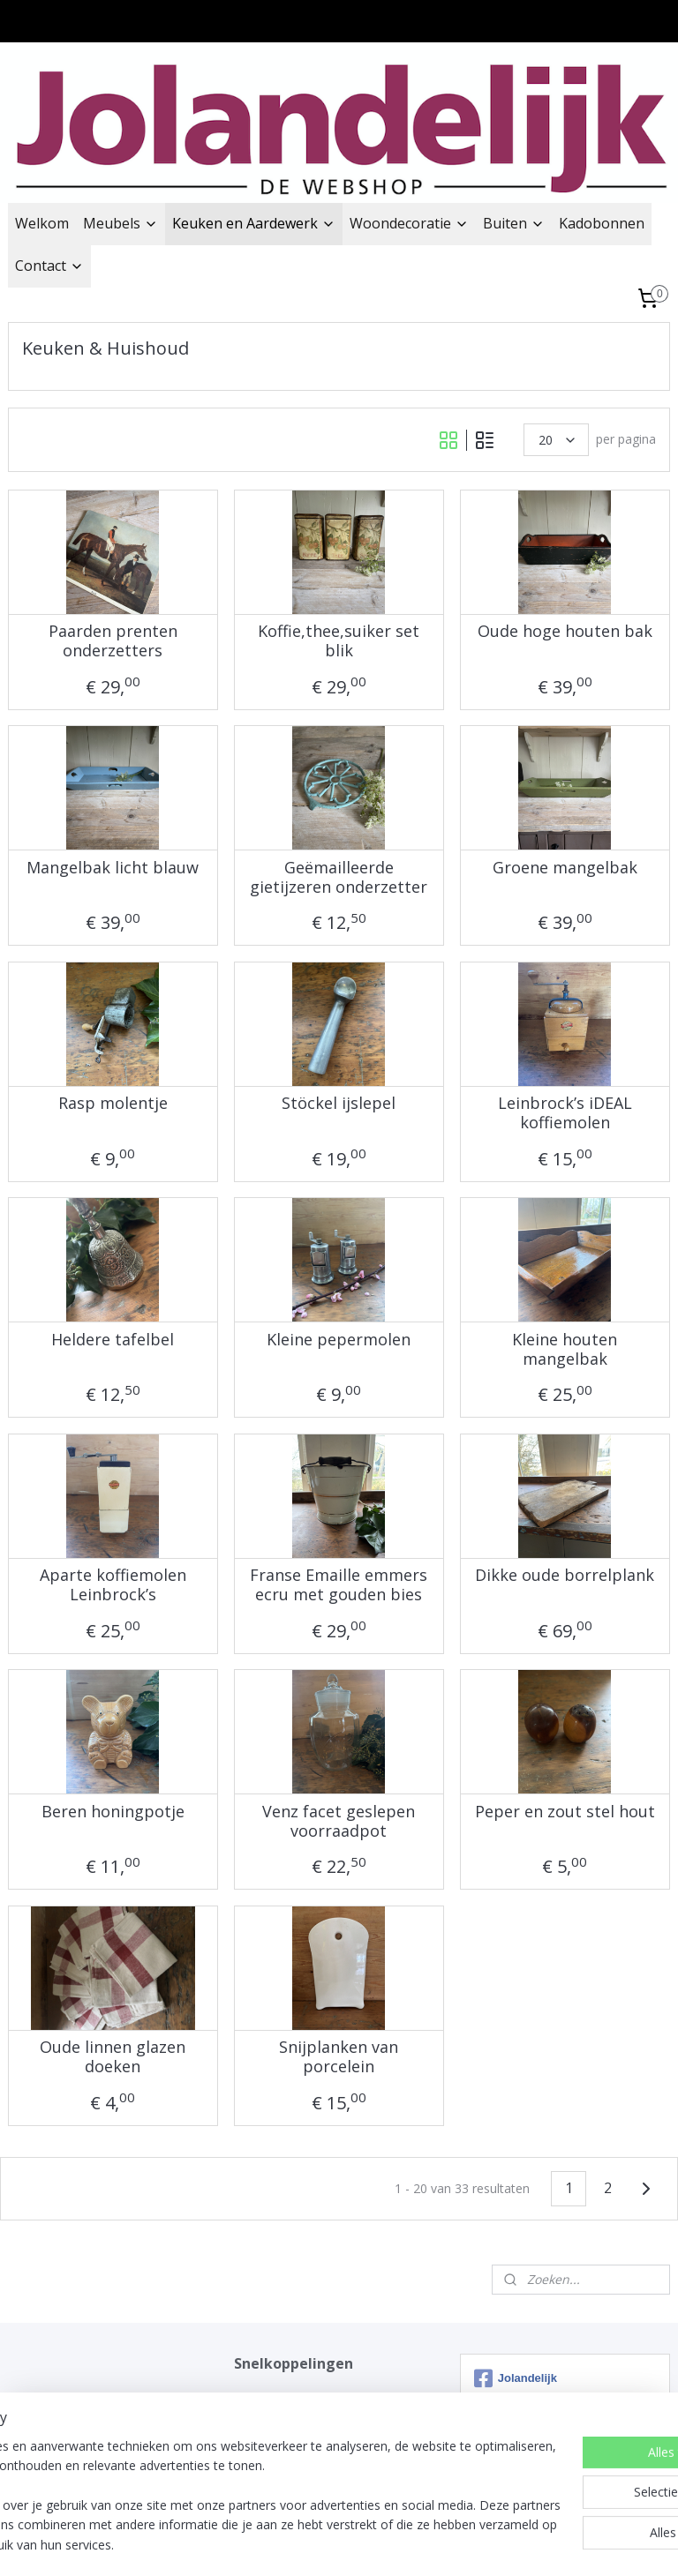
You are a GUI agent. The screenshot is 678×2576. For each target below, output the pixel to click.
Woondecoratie (409, 223)
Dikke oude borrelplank (564, 1575)
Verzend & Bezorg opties (305, 2416)
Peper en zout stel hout (565, 1812)
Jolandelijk (262, 2397)
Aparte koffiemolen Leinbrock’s (113, 1585)
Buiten (514, 223)
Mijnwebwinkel (522, 2543)
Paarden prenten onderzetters (113, 641)
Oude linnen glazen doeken (112, 2057)
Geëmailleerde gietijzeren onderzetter (338, 877)
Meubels (120, 223)
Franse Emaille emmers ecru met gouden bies (338, 1585)
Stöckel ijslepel (339, 1103)
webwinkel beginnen (368, 2543)
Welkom (42, 223)
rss (300, 2543)
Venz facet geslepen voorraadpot (338, 1821)
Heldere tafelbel (112, 1340)
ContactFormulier (284, 2437)
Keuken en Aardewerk (253, 223)
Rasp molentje (113, 1103)
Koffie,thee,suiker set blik (338, 641)
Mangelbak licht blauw (112, 868)
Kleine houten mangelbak (564, 1349)
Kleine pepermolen (339, 1340)
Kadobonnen (601, 223)
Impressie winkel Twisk (299, 2456)
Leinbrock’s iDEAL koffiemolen (565, 1113)
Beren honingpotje (113, 1812)
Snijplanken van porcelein (338, 2057)
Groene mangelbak (565, 868)
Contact (49, 265)
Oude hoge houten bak (565, 631)
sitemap (263, 2543)
